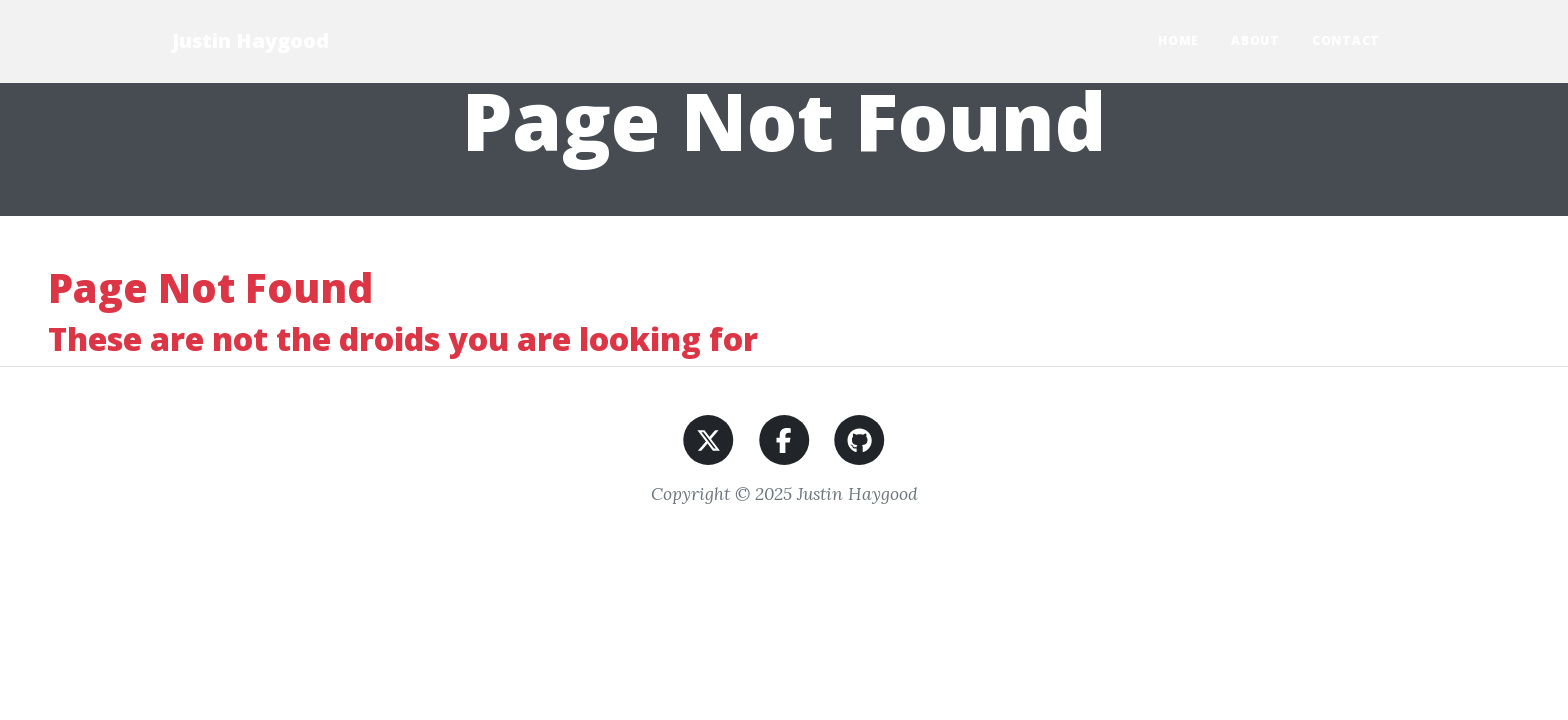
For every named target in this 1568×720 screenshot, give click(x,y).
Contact (1346, 40)
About (1255, 40)
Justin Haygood (250, 40)
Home (1178, 40)
